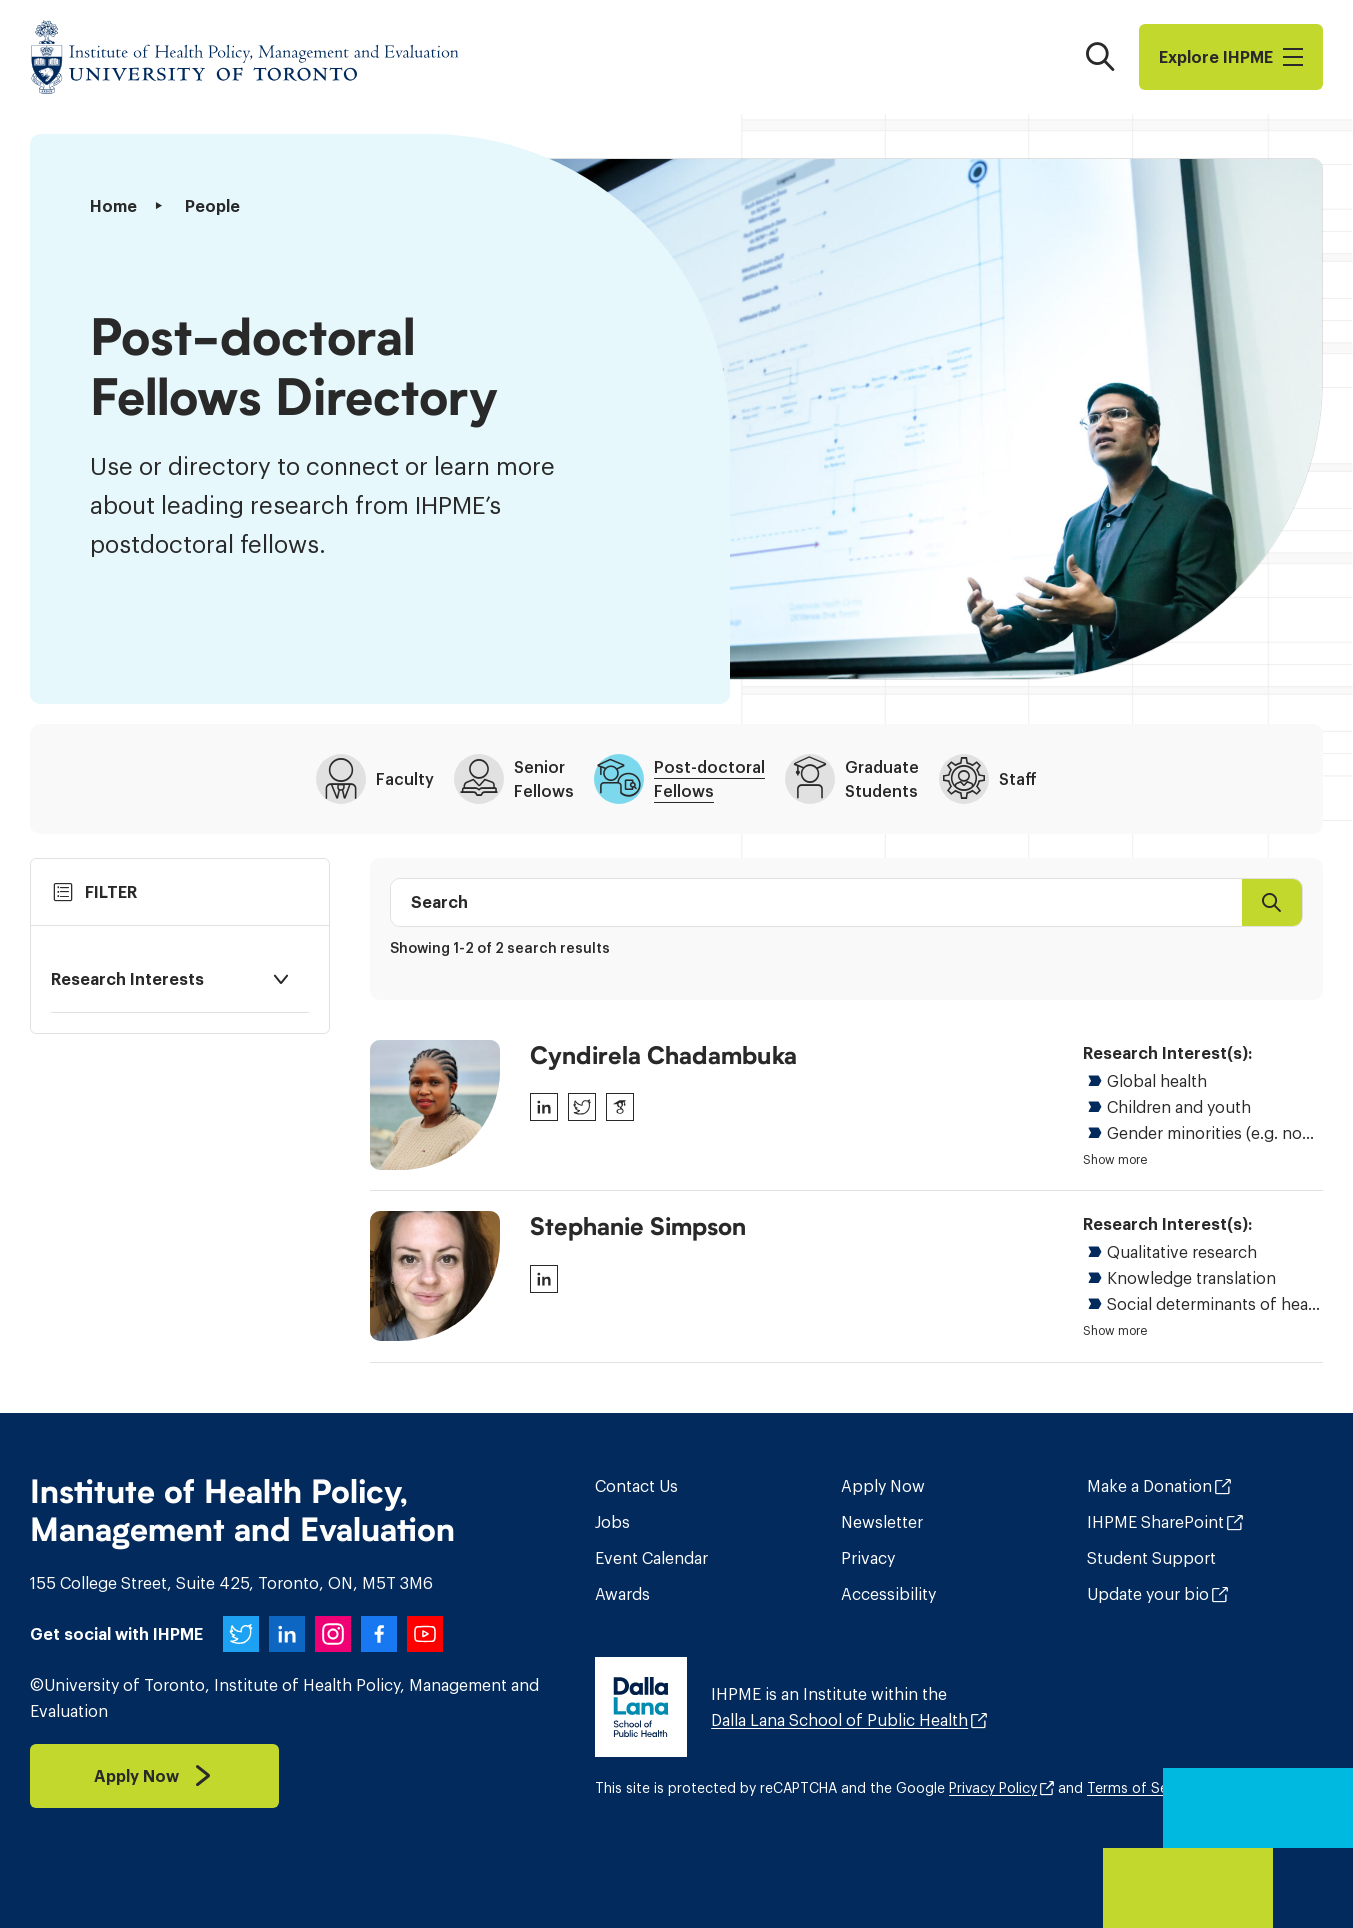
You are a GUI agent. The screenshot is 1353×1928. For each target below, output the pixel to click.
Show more (1115, 1160)
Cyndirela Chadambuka (663, 1056)
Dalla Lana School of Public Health (839, 1720)
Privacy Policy (993, 1788)
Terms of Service (1143, 1788)
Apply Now (883, 1486)
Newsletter (882, 1522)
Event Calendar (651, 1558)
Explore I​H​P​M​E (1231, 57)
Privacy (868, 1558)
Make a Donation (1149, 1486)
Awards (622, 1594)
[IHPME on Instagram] (333, 1634)
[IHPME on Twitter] (241, 1634)
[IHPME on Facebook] (379, 1634)
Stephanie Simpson (638, 1227)
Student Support (1151, 1558)
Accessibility (888, 1594)
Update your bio (1148, 1594)
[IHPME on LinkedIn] (287, 1634)
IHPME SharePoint (1155, 1522)
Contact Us (636, 1486)
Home (113, 206)
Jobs (612, 1522)
